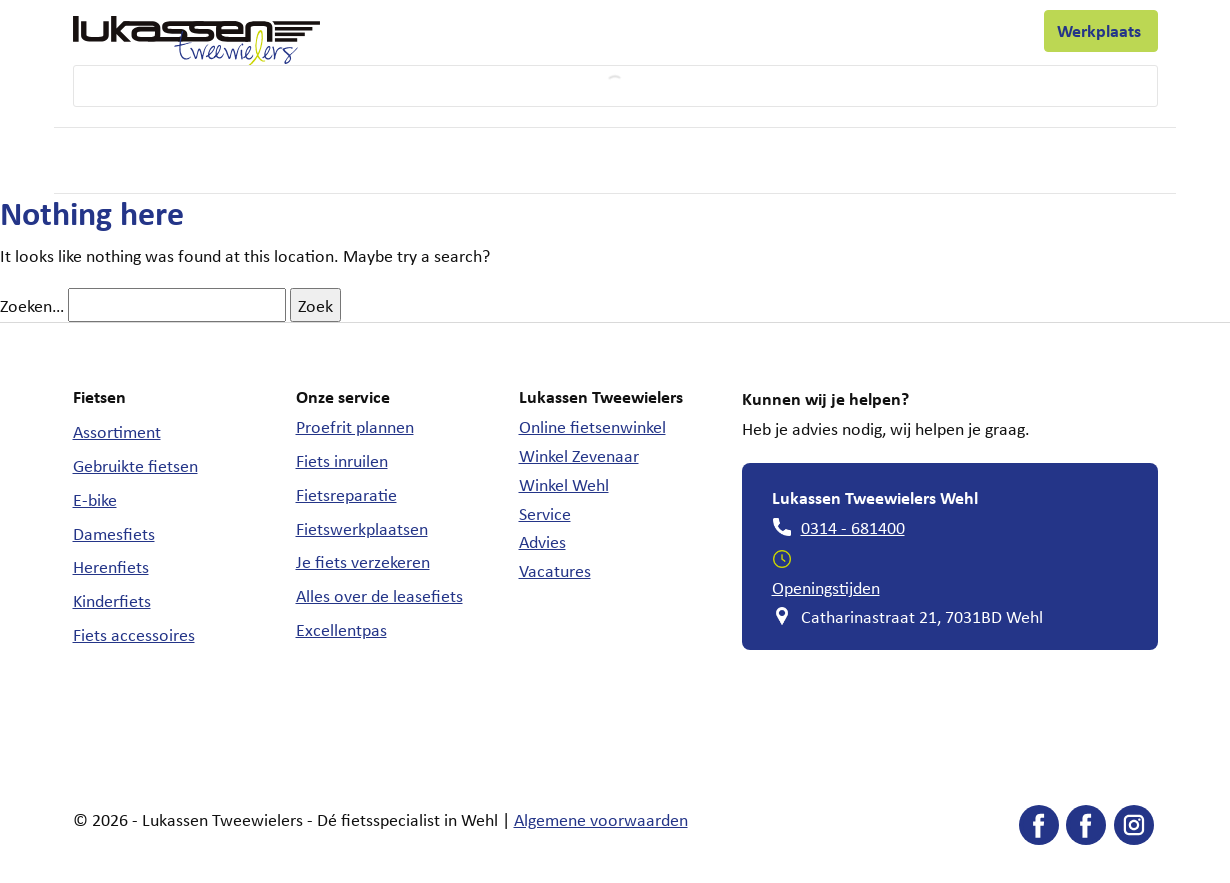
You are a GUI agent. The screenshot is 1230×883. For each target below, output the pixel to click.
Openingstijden (826, 587)
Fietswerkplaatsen (362, 528)
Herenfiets (111, 566)
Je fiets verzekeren (363, 561)
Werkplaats (1101, 30)
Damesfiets (114, 533)
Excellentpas (341, 629)
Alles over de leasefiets (379, 595)
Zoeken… (32, 305)
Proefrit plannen (355, 426)
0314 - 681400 (853, 527)
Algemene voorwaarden (601, 819)
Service (545, 513)
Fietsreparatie (346, 494)
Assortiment (117, 431)
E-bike (95, 499)
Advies (542, 541)
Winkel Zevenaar (579, 455)
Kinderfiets (112, 600)
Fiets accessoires (134, 634)
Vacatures (555, 570)
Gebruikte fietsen (135, 465)
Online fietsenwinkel (592, 426)
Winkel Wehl (564, 484)
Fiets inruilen (342, 460)
